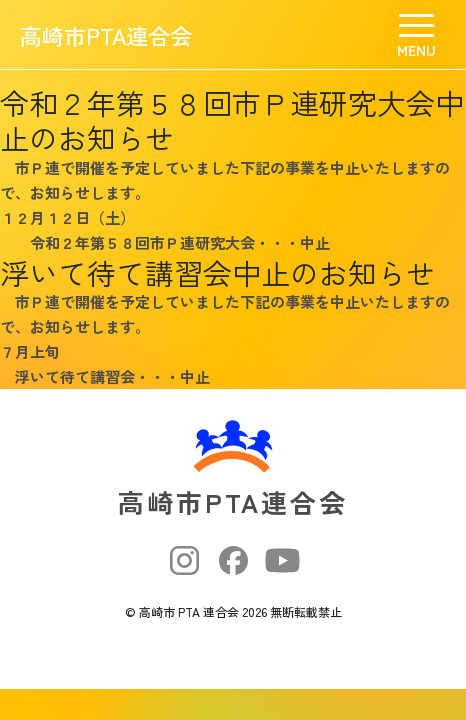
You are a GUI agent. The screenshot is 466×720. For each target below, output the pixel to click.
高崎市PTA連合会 (106, 35)
